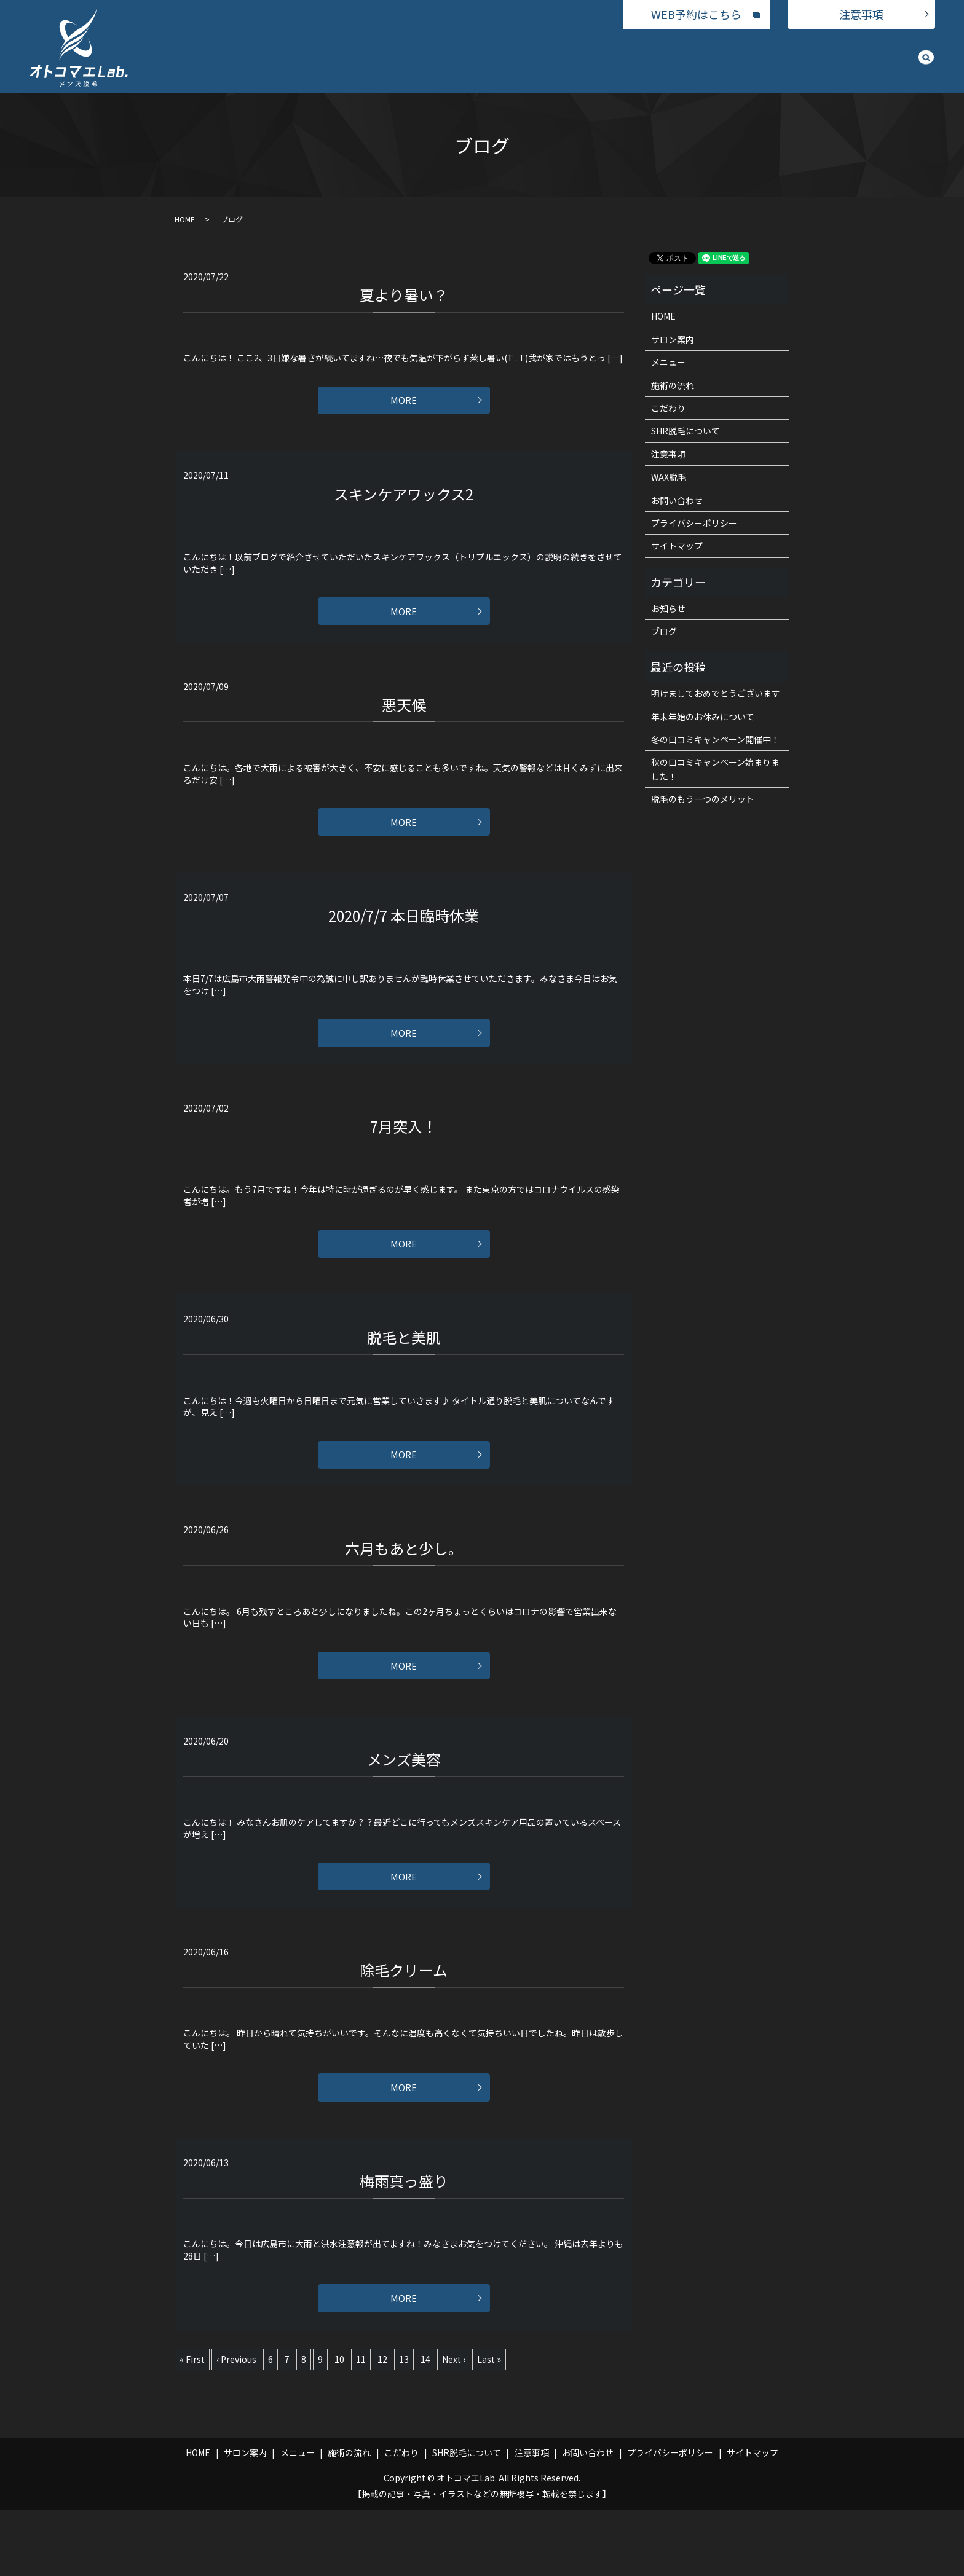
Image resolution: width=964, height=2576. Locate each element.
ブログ (664, 631)
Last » (489, 2425)
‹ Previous (236, 2425)
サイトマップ (677, 546)
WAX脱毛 (610, 60)
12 (382, 2425)
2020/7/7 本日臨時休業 (403, 935)
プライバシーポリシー (694, 523)
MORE (403, 404)
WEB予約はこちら (696, 14)
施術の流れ (667, 60)
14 (425, 2425)
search (926, 63)
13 (404, 2425)
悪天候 (404, 717)
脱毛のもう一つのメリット (702, 799)
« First (192, 2425)
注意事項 (861, 14)
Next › (453, 2425)
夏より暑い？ (404, 294)
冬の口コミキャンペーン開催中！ (715, 739)
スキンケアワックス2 (403, 500)
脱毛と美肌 (404, 1370)
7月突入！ (403, 1152)
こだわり (723, 60)
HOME (452, 60)
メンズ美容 (404, 1805)
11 (361, 2425)
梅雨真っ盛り (404, 2240)
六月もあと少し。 (404, 1587)
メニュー (559, 60)
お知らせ (668, 608)
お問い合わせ (869, 60)
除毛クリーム (404, 2022)
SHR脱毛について (791, 60)
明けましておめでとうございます (715, 693)
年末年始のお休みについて (702, 716)
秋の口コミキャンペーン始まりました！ (715, 769)
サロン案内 (502, 60)
